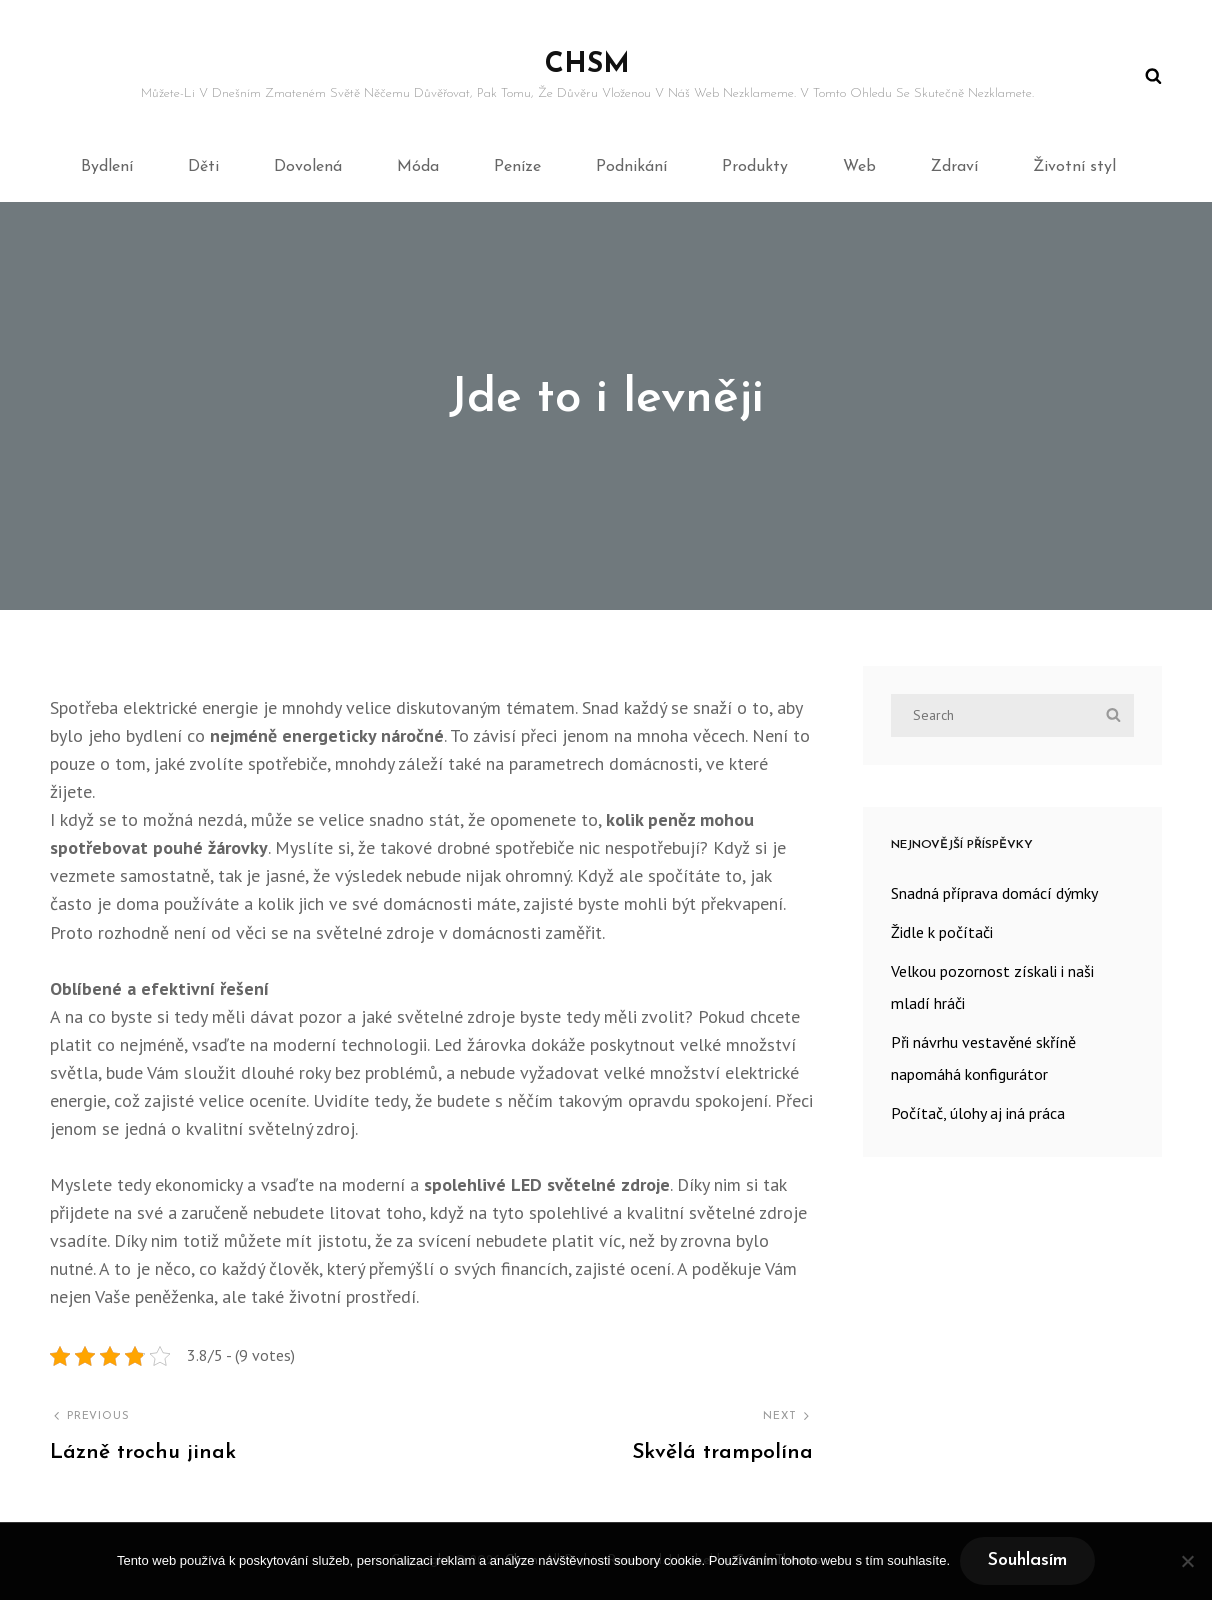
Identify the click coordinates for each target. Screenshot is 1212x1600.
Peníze (517, 167)
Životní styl (1074, 167)
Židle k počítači (942, 932)
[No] (1187, 1561)
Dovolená (308, 167)
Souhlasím (1027, 1560)
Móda (418, 167)
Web (859, 167)
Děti (203, 167)
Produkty (755, 167)
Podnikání (631, 167)
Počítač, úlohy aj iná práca (978, 1113)
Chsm (587, 65)
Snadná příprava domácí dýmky (994, 893)
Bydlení (107, 167)
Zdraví (954, 167)
